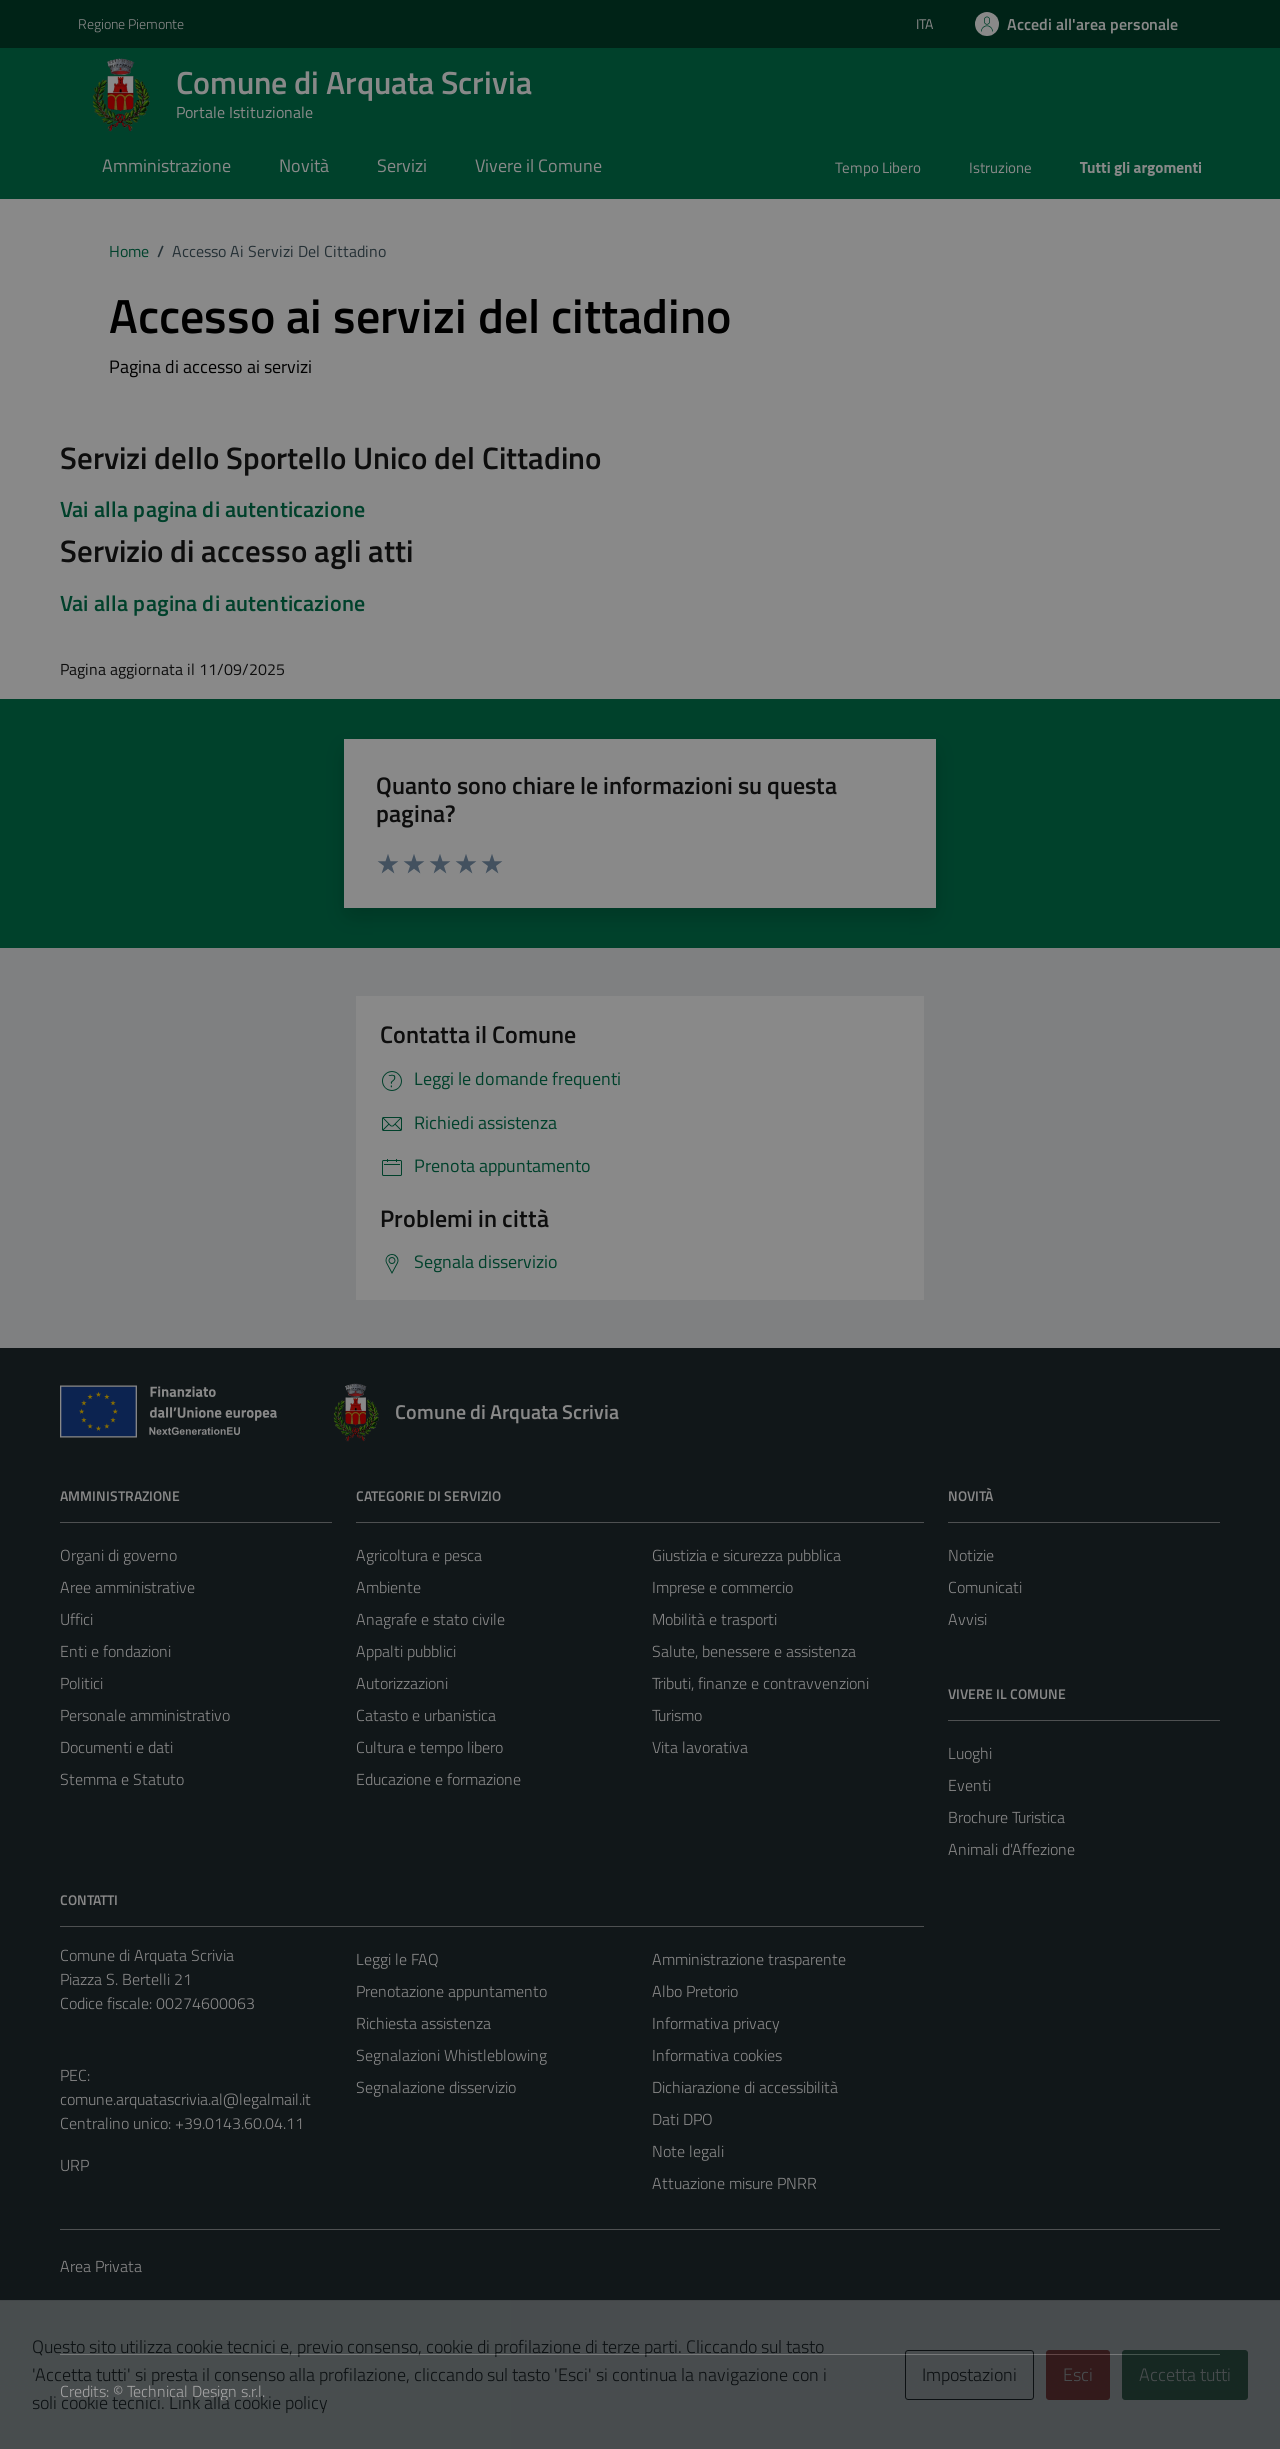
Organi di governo (118, 1555)
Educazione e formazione (438, 1779)
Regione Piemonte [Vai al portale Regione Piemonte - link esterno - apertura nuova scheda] (131, 23)
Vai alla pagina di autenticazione (212, 509)
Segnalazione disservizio (436, 2087)
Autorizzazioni (402, 1683)
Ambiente (388, 1587)
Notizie (971, 1555)
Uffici (76, 1619)
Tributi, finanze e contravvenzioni (760, 1683)
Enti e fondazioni (115, 1651)
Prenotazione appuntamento (451, 1991)
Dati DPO (682, 2119)
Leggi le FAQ (397, 1959)
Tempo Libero (878, 167)
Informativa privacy (716, 2023)
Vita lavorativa (700, 1747)
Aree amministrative (127, 1587)
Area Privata (101, 2266)
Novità (304, 165)
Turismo (677, 1715)
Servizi (402, 165)
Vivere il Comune (538, 165)
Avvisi (967, 1619)
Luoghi (970, 1753)
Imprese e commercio (722, 1587)
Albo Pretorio (695, 1991)
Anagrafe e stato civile (430, 1619)
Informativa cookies (717, 2055)
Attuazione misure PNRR (734, 2183)
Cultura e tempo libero (429, 1747)
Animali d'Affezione (1011, 1849)
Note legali (688, 2151)
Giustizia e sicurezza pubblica (746, 1555)
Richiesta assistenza (423, 2023)
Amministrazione (166, 165)
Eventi (969, 1785)
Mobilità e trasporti (714, 1619)
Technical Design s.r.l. (196, 2391)
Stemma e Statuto (122, 1779)
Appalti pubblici (406, 1651)
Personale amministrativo (145, 1715)
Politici (81, 1683)
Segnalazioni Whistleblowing (451, 2055)
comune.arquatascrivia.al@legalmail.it (185, 2099)
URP (74, 2165)
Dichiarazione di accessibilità (745, 2087)
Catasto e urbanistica (426, 1715)
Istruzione (1000, 167)
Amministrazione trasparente (749, 1959)
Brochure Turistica (1006, 1817)
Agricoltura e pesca (419, 1555)
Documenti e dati (116, 1747)
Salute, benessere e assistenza (754, 1651)
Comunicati (985, 1587)
